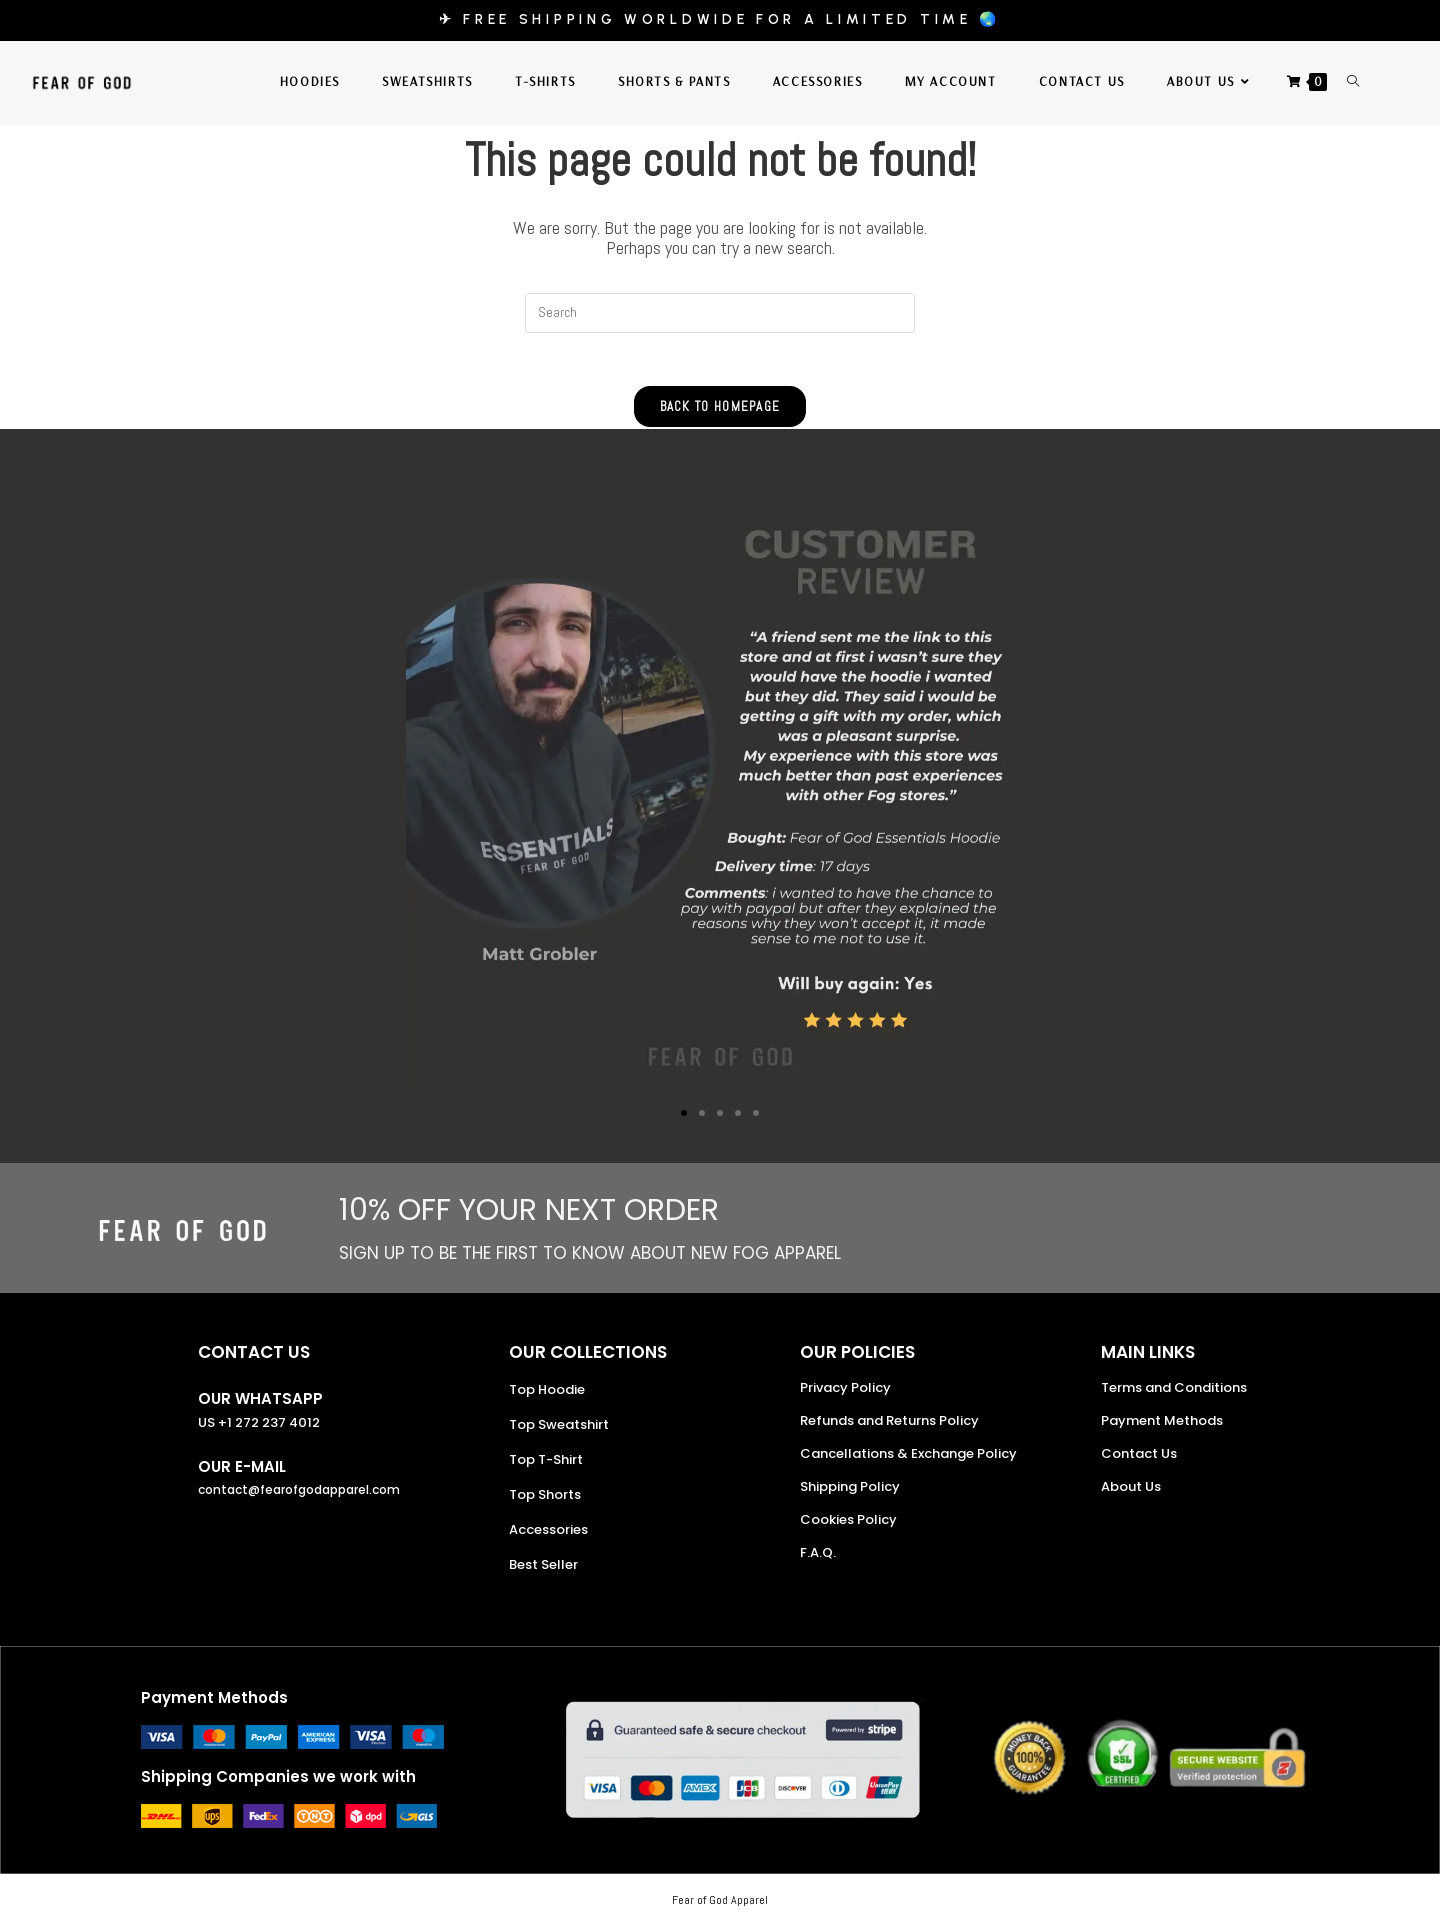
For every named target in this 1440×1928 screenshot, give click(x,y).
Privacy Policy (845, 1394)
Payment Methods (1162, 1427)
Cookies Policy (848, 1526)
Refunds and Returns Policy (889, 1427)
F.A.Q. (818, 1559)
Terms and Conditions (1174, 1394)
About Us (1131, 1493)
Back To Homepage (720, 413)
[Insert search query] (720, 313)
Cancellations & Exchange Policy (908, 1460)
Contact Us (1139, 1460)
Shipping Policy (850, 1493)
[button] (684, 1120)
